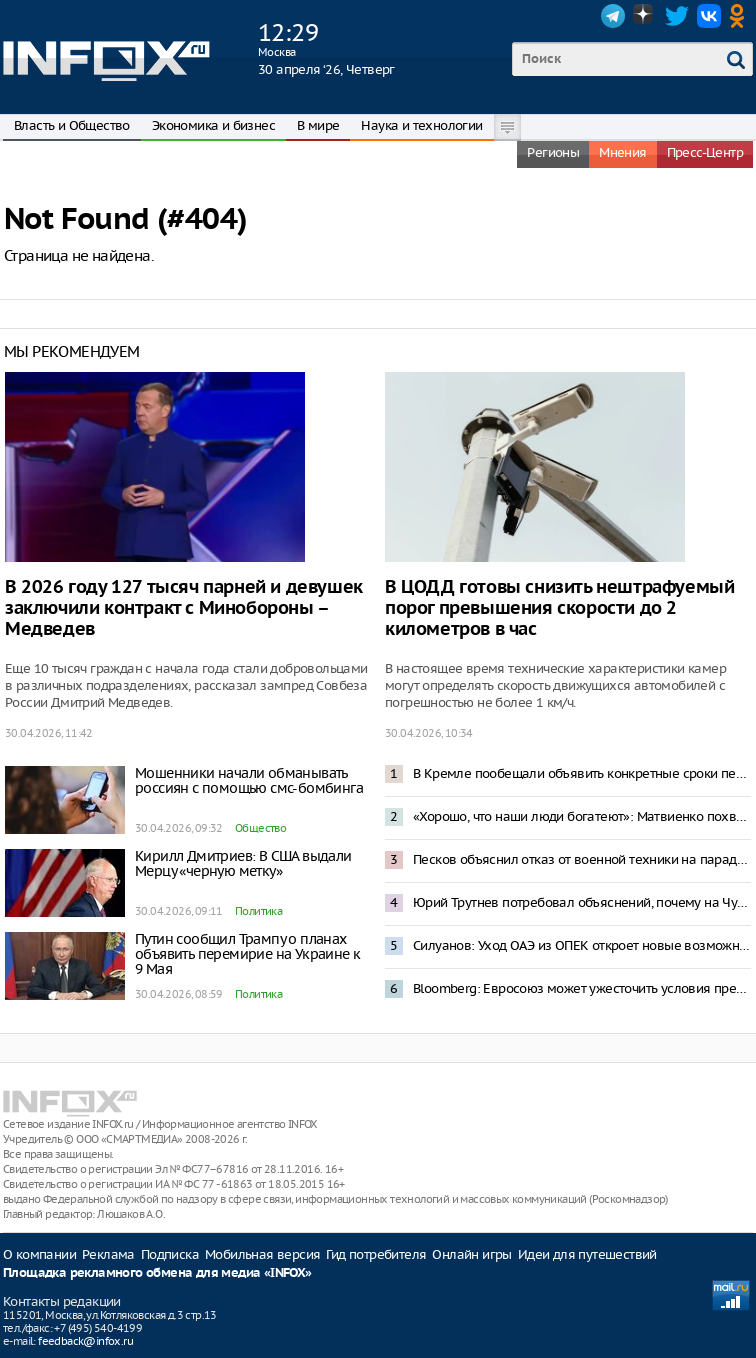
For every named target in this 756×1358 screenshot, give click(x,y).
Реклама (108, 1254)
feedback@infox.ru (85, 1341)
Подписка (170, 1254)
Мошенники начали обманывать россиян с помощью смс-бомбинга (249, 780)
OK (741, 16)
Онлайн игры (471, 1254)
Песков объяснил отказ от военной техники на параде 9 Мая (582, 859)
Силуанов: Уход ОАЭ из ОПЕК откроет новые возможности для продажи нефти (582, 945)
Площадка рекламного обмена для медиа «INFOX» (157, 1273)
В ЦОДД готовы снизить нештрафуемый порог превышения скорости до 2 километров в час (559, 608)
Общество (260, 828)
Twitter (677, 16)
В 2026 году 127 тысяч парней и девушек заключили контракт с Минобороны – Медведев (184, 608)
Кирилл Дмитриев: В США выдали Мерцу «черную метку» (243, 863)
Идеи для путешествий (587, 1254)
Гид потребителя (376, 1254)
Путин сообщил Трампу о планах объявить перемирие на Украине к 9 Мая (247, 954)
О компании (39, 1254)
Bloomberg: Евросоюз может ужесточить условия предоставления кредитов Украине (582, 988)
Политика (258, 911)
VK (709, 16)
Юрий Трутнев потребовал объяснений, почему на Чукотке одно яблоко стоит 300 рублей (582, 902)
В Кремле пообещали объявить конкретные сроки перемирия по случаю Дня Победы (582, 773)
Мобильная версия (262, 1254)
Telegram (613, 16)
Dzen (645, 16)
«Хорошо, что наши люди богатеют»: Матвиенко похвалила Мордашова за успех (582, 816)
